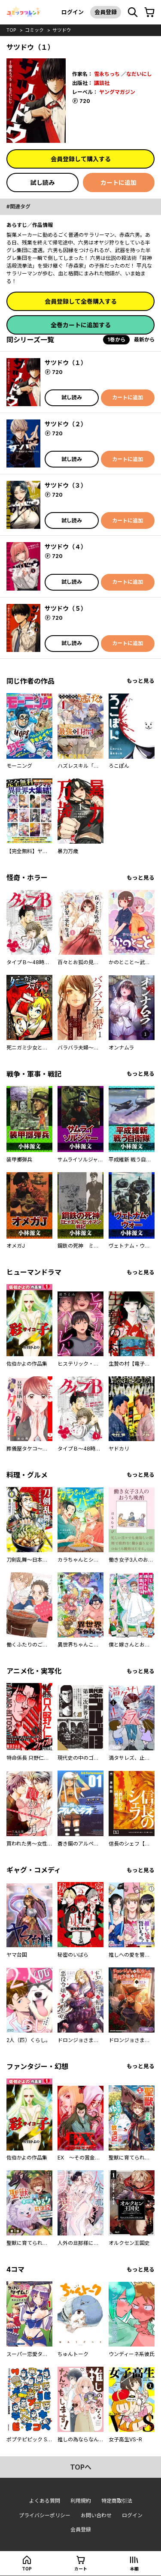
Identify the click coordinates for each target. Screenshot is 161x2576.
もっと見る (141, 681)
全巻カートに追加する (81, 325)
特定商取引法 (116, 2501)
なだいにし (139, 74)
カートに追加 (118, 182)
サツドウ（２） (66, 424)
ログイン (72, 12)
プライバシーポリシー (44, 2515)
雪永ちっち (107, 74)
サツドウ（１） (66, 362)
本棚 (134, 2568)
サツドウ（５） (66, 608)
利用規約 (80, 2501)
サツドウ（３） (66, 485)
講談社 (101, 83)
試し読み (42, 182)
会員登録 (105, 12)
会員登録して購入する (81, 159)
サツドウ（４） (66, 546)
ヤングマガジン (117, 92)
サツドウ (61, 30)
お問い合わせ (96, 2515)
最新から (144, 339)
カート (80, 2568)
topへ (80, 2467)
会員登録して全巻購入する (81, 301)
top (11, 30)
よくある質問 (44, 2501)
